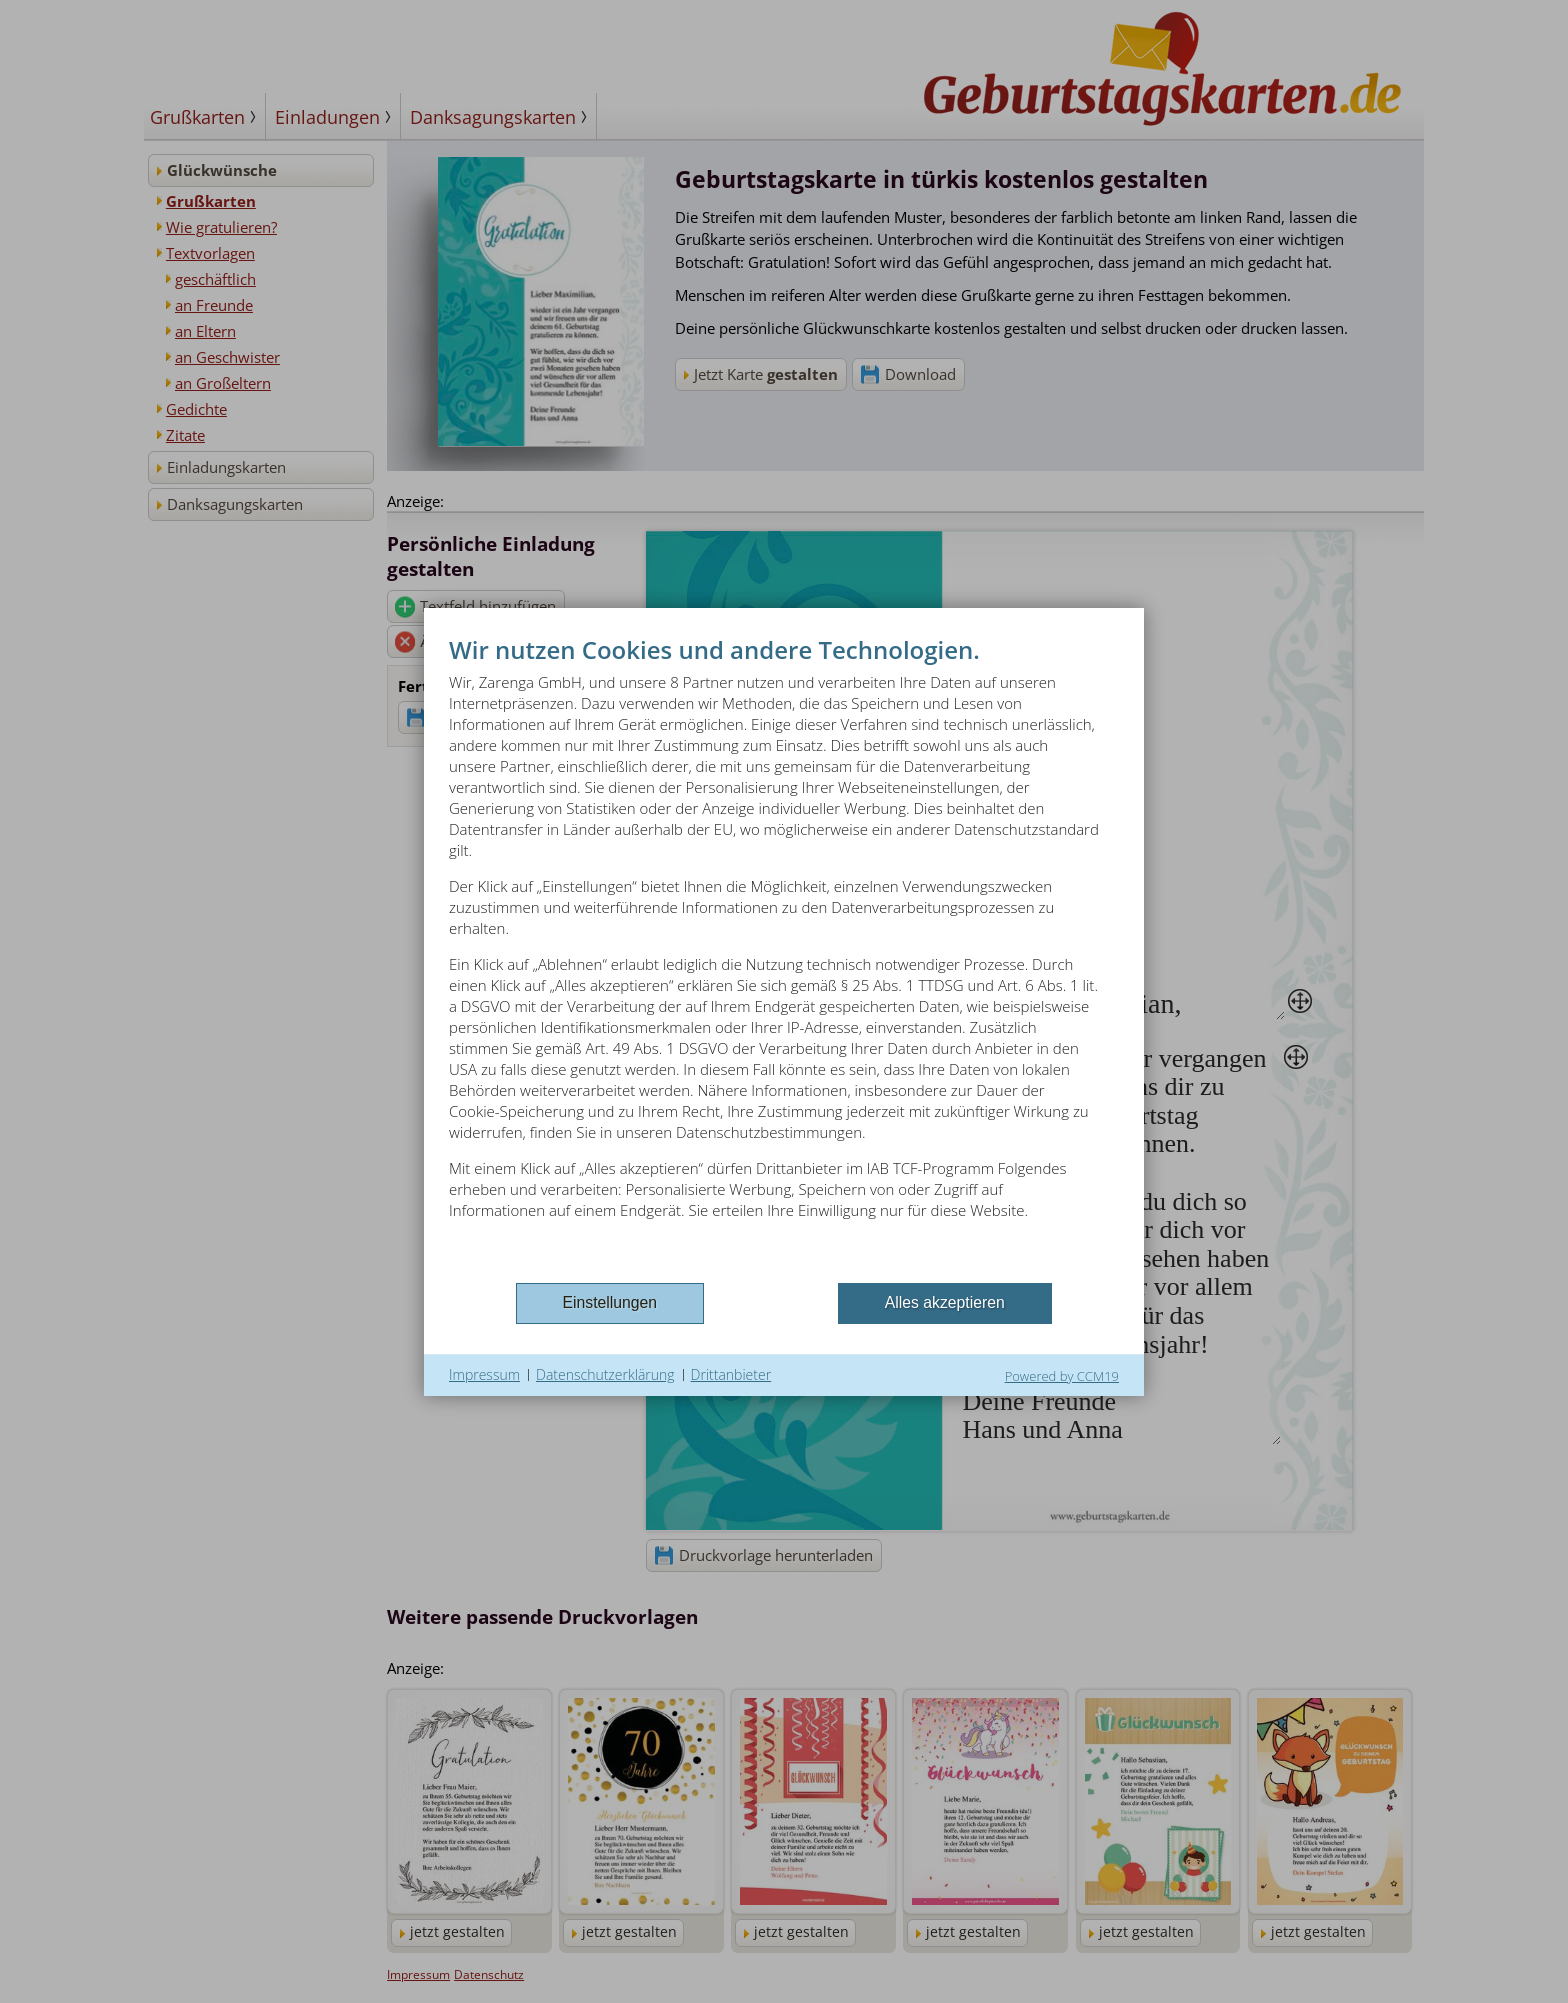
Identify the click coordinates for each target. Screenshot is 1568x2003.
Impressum (484, 1374)
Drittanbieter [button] (731, 1374)
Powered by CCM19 (1062, 1376)
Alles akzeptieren (945, 1302)
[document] (784, 955)
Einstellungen (610, 1302)
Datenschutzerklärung (605, 1374)
